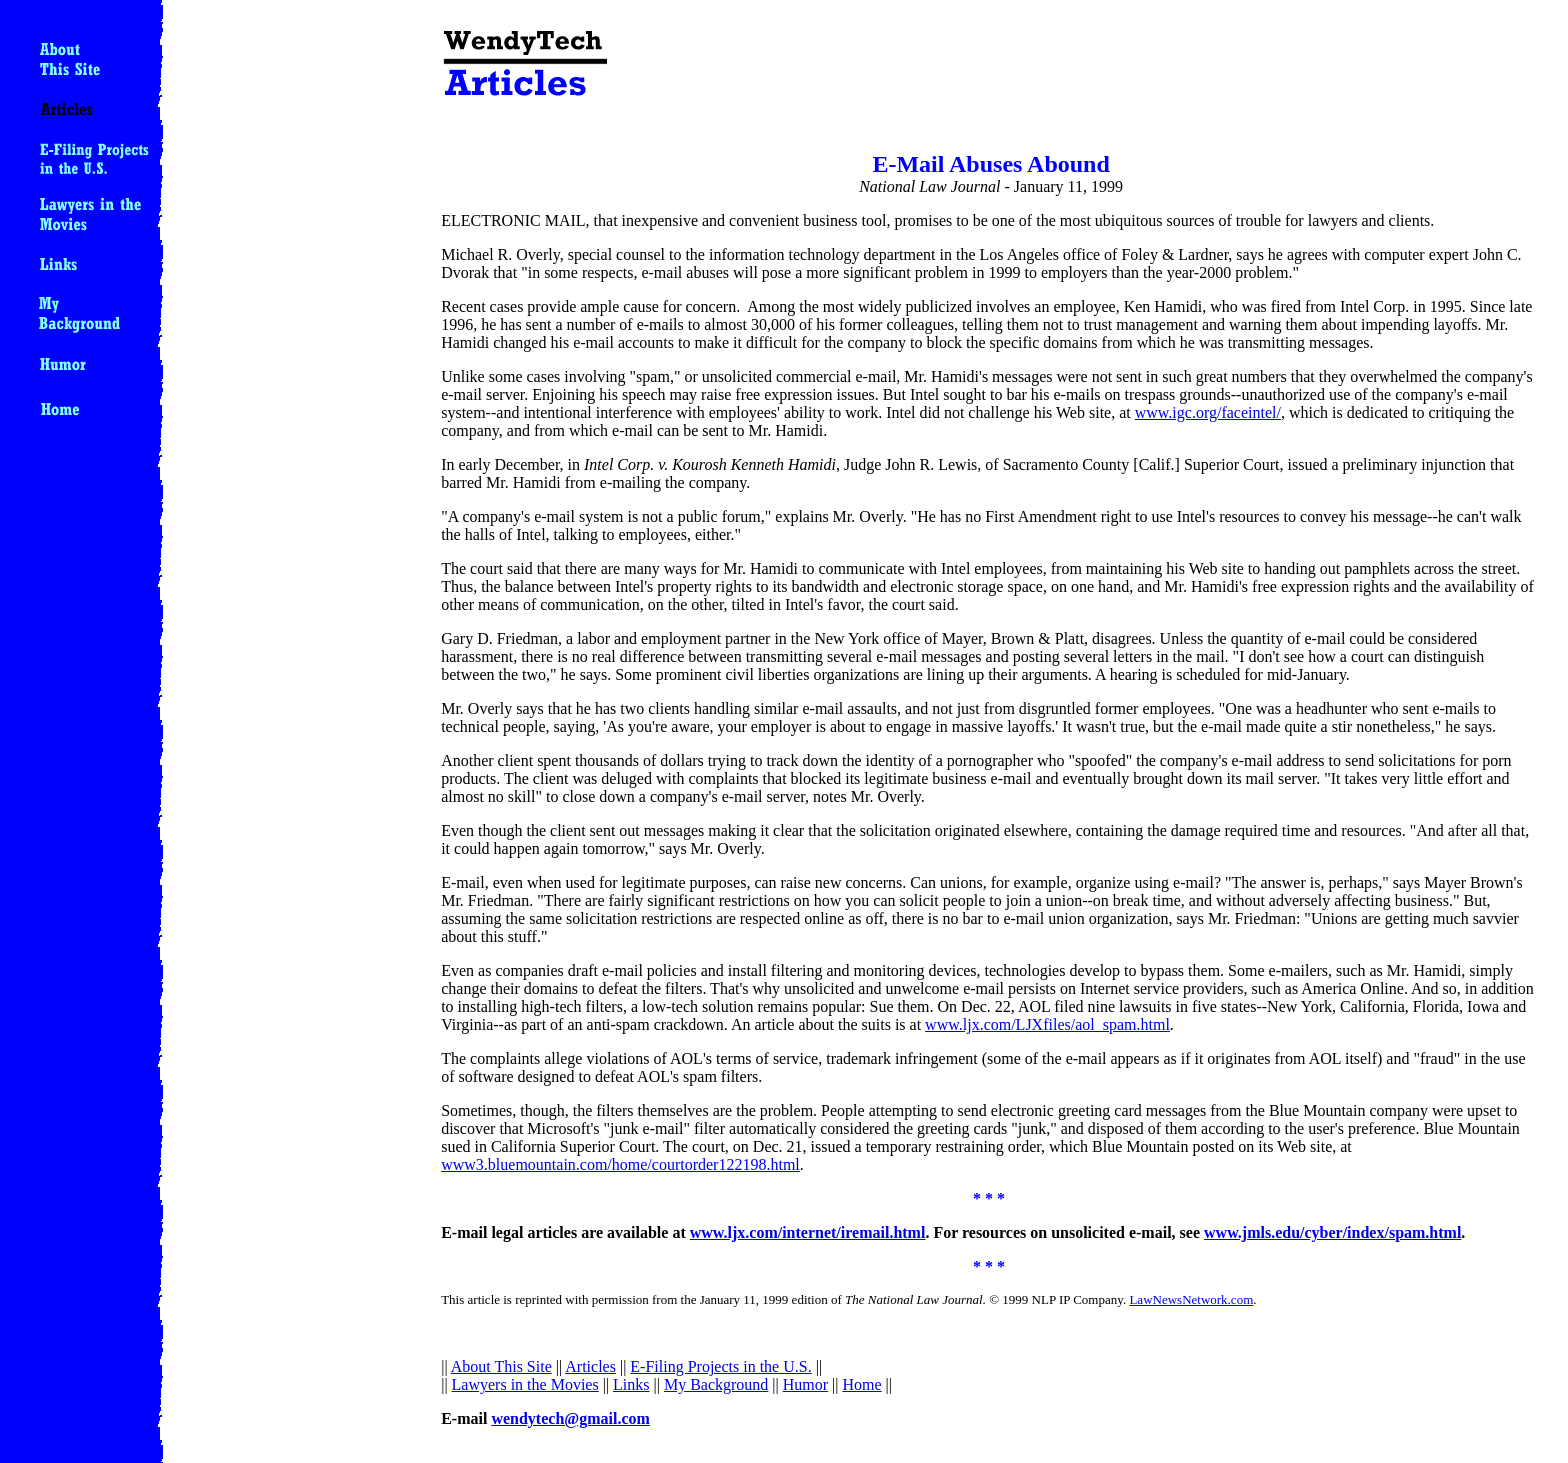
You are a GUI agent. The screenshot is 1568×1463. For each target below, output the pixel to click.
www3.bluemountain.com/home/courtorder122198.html (620, 1164)
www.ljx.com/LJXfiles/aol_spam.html (1047, 1024)
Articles (590, 1366)
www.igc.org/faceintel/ (1208, 412)
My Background (716, 1384)
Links (631, 1384)
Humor (805, 1384)
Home (862, 1384)
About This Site (501, 1366)
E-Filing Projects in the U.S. (720, 1366)
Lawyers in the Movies (525, 1384)
